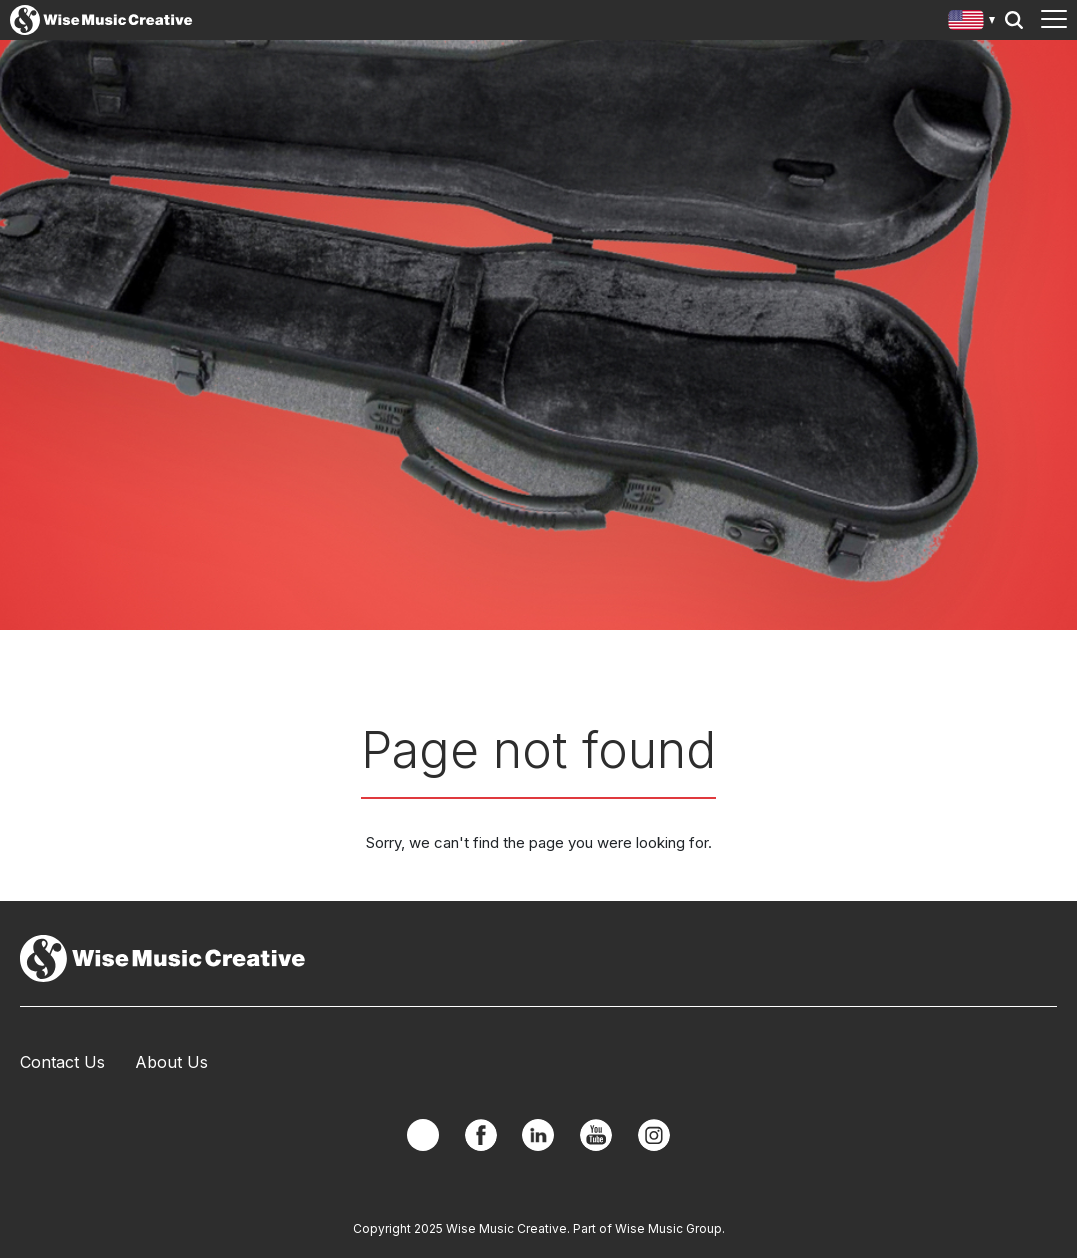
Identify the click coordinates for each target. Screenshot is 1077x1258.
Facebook (481, 1135)
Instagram (654, 1135)
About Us (171, 1062)
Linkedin (538, 1135)
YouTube (596, 1135)
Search (1014, 20)
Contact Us (62, 1062)
